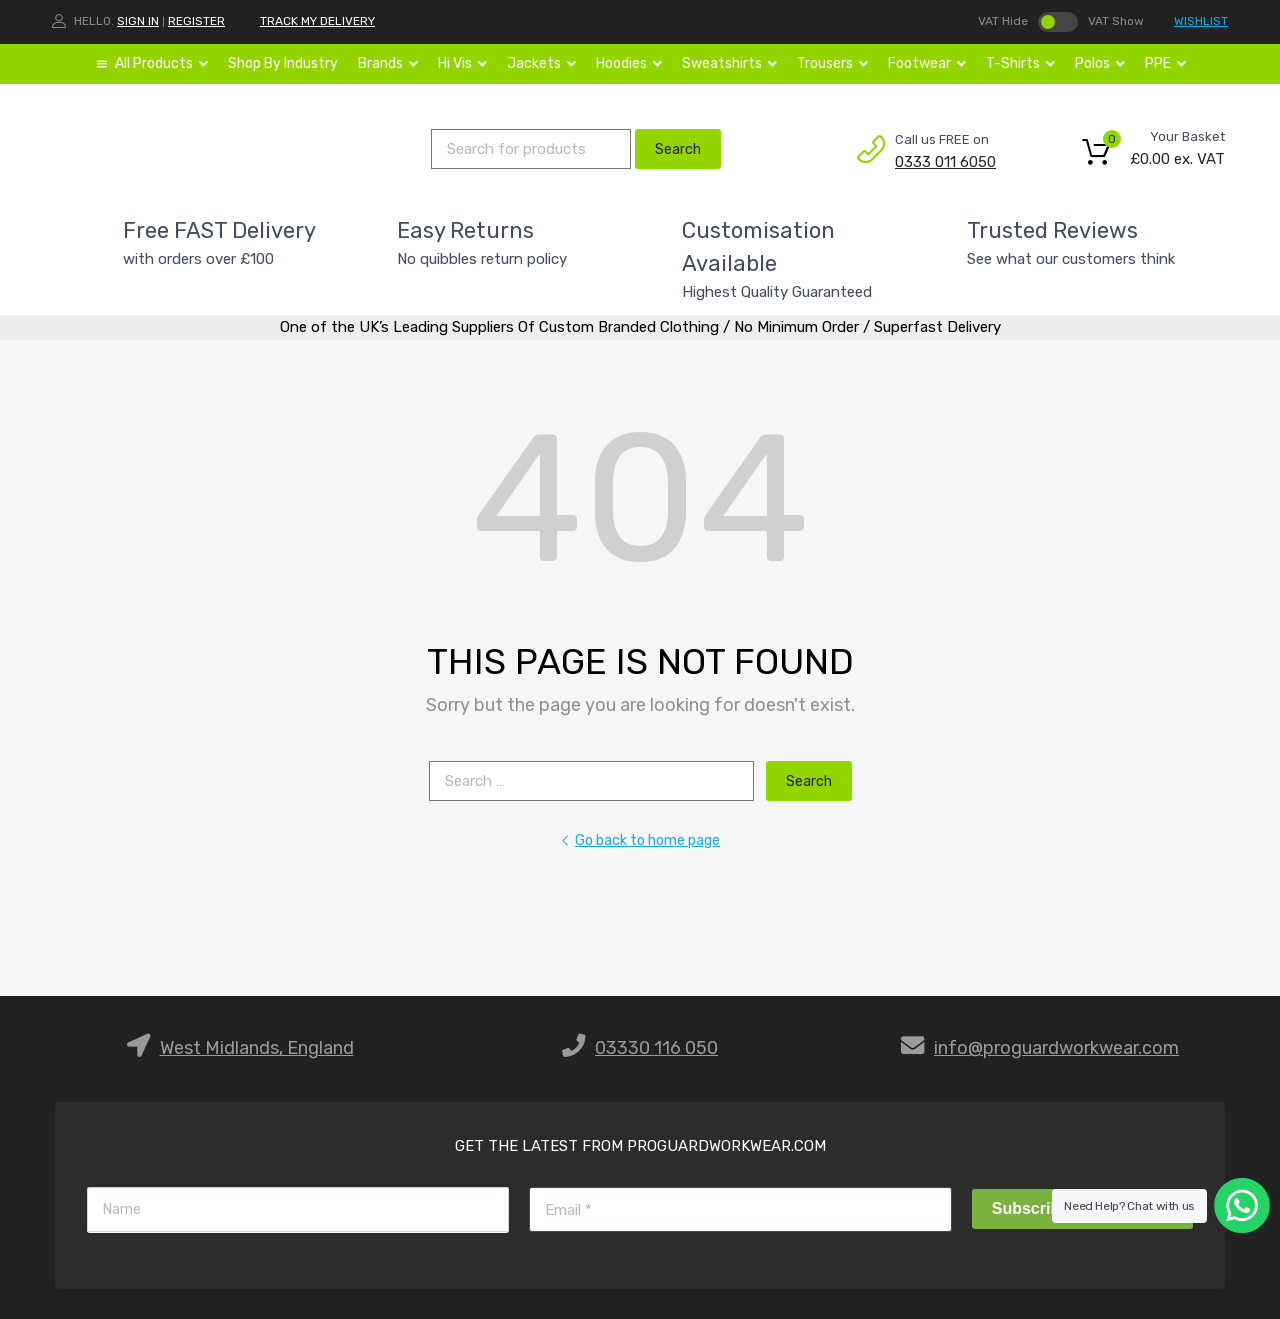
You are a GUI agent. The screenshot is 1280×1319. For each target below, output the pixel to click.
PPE (1165, 64)
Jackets (541, 64)
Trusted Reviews (1052, 230)
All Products (161, 64)
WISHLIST (1201, 21)
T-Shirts (1020, 64)
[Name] (298, 1209)
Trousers (832, 64)
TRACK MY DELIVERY (317, 21)
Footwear (927, 64)
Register (196, 21)
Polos (1100, 64)
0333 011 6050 (944, 162)
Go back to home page (640, 840)
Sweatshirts (729, 64)
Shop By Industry (283, 63)
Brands (388, 64)
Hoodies (629, 64)
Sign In (138, 21)
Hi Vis (462, 64)
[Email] (740, 1209)
